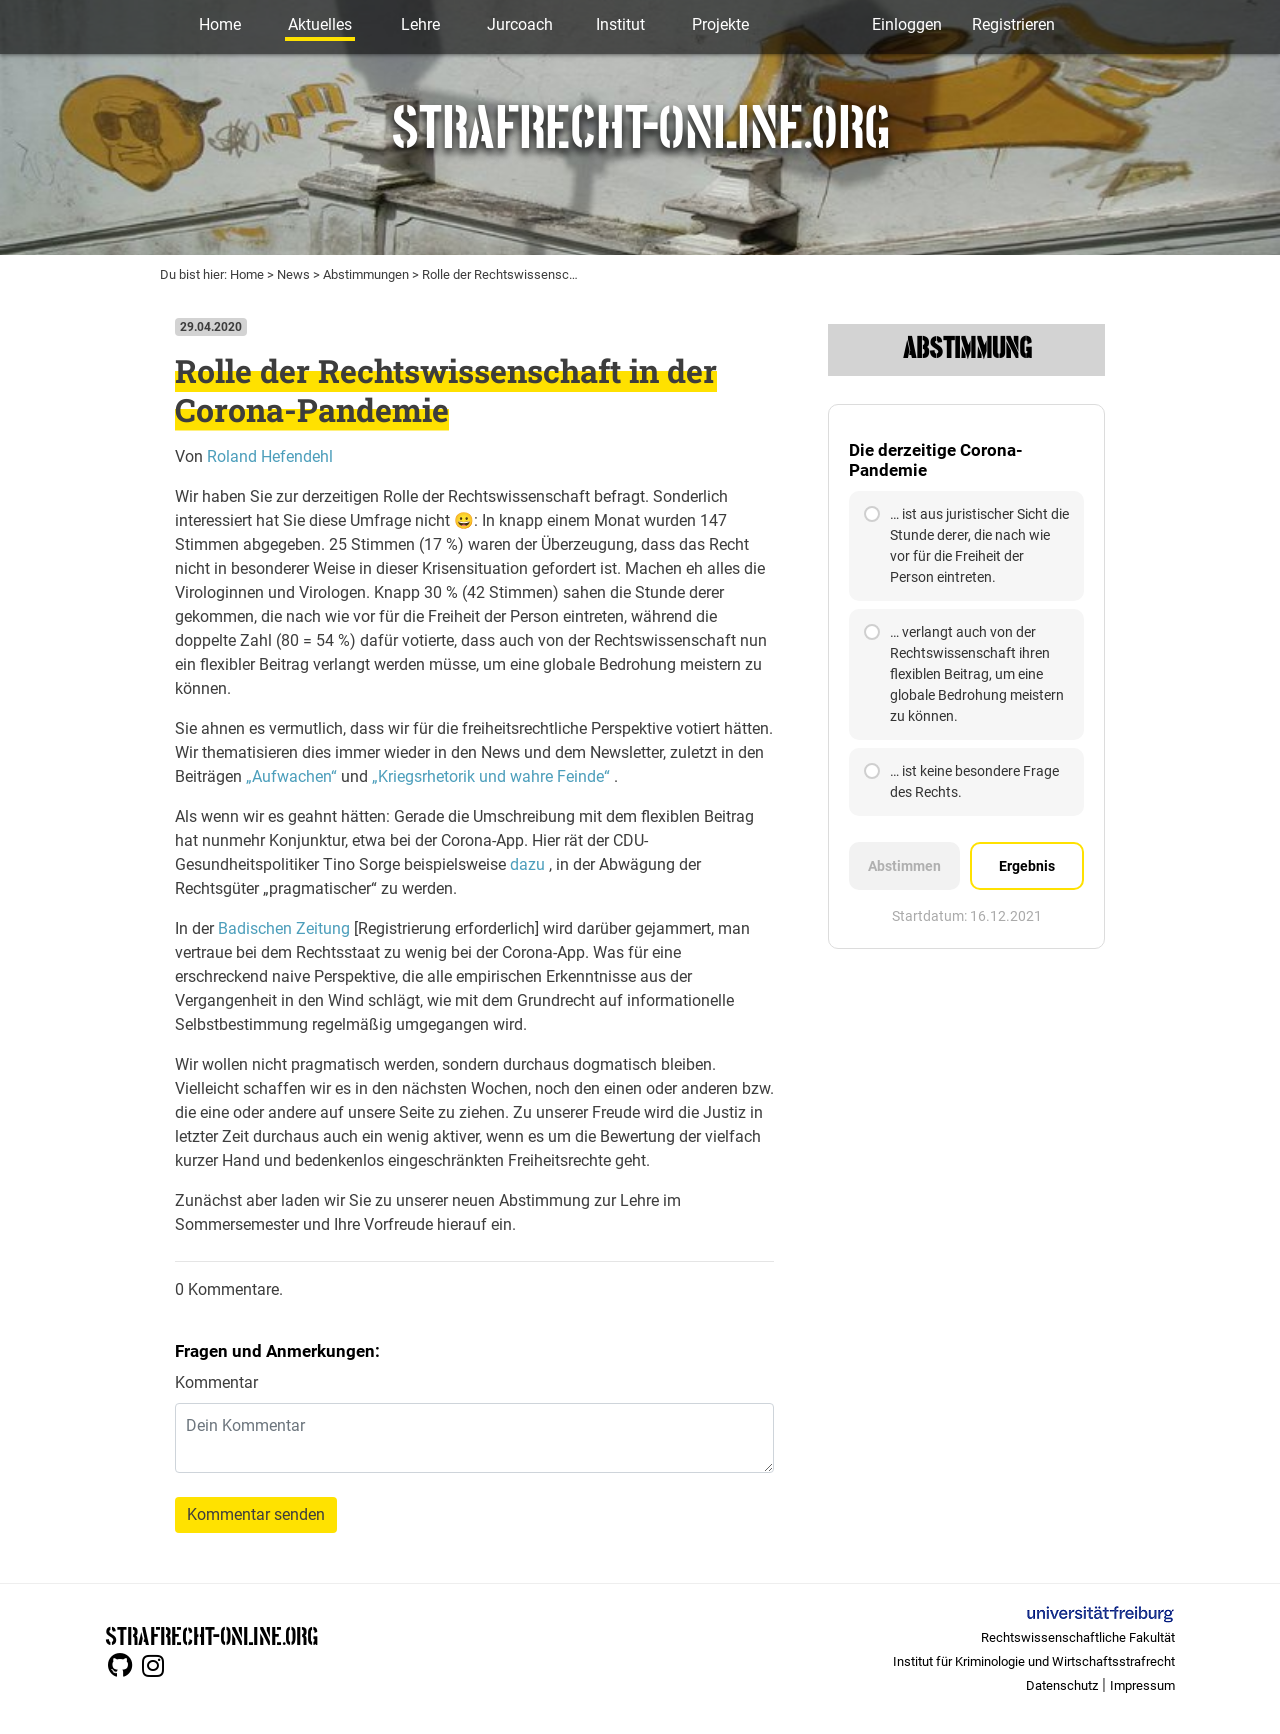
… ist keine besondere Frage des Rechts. (961, 781)
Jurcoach (520, 24)
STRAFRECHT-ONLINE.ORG (211, 1634)
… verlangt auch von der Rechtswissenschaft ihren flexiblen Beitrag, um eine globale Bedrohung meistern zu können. (964, 674)
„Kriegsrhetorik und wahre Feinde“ (491, 776)
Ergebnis (1027, 866)
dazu (527, 864)
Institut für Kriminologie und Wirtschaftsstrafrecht (1034, 1661)
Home (220, 24)
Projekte (720, 24)
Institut (620, 24)
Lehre (420, 24)
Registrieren (1013, 24)
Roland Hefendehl (270, 456)
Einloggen (907, 24)
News (293, 274)
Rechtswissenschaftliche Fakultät (1078, 1637)
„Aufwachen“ (291, 776)
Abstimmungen (366, 274)
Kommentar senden (256, 1514)
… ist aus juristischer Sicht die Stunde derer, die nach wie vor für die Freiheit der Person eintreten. (966, 545)
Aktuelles (320, 24)
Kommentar (216, 1382)
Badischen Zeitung (284, 928)
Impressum (1142, 1685)
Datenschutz (1062, 1685)
